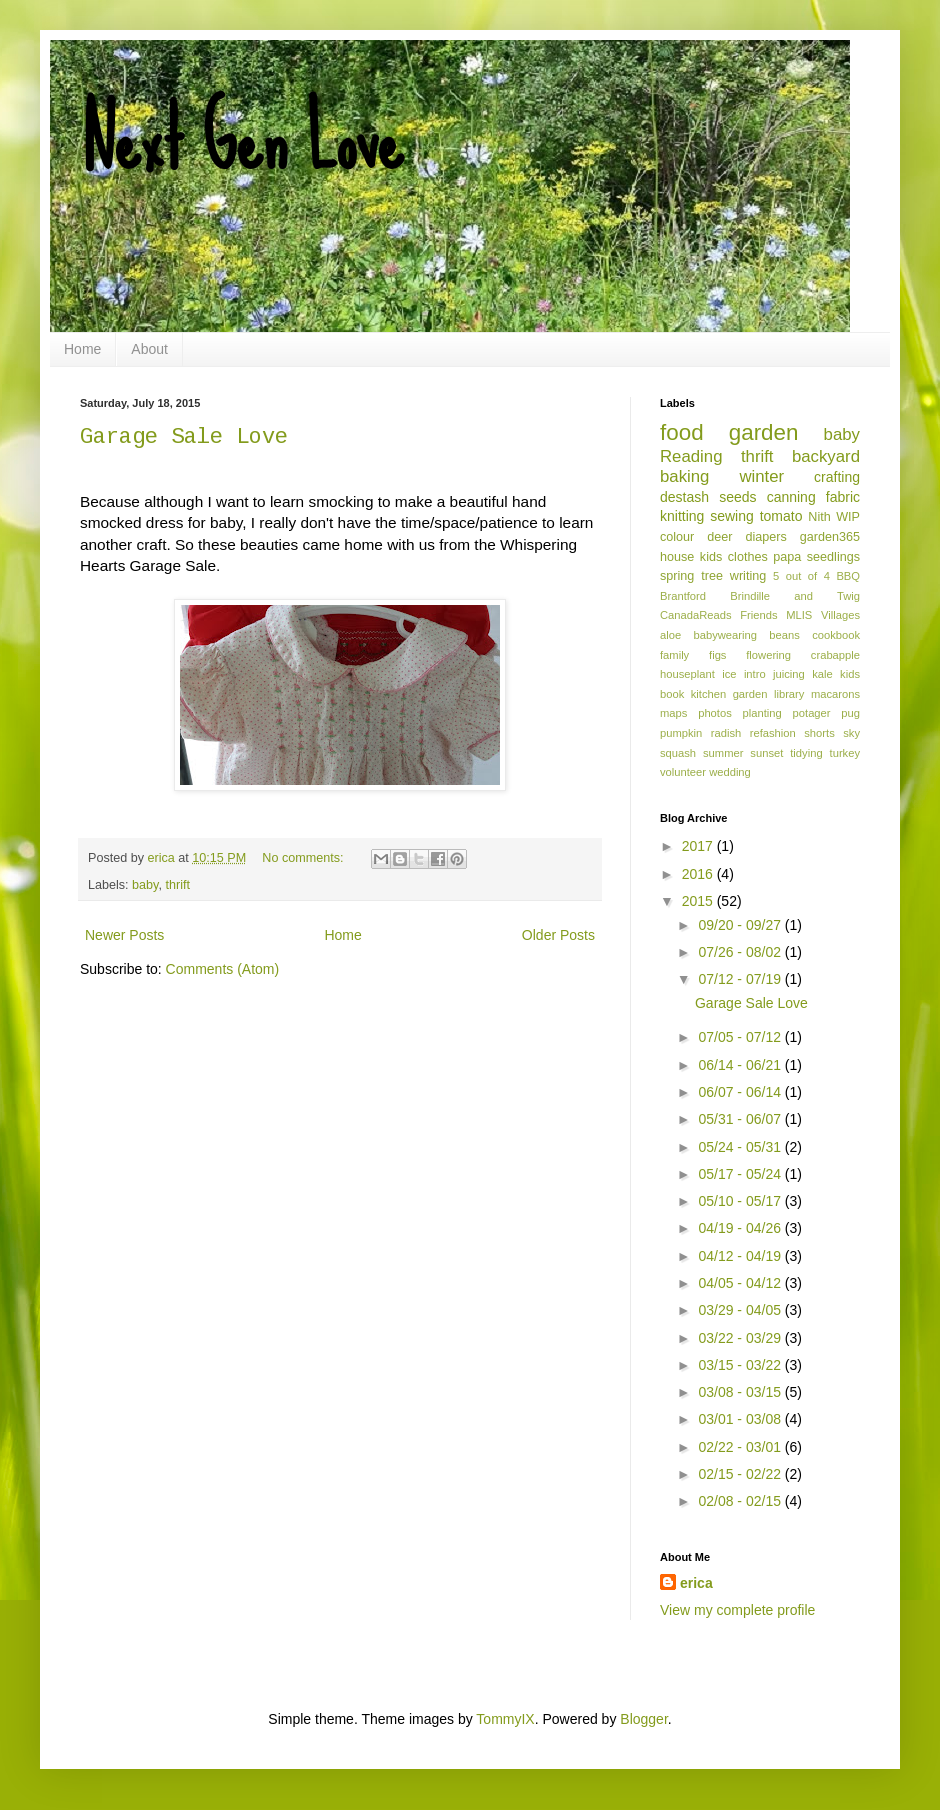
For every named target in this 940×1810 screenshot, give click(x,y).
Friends (758, 615)
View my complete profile (737, 1610)
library (789, 694)
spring (677, 576)
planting (762, 713)
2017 (699, 846)
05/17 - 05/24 (741, 1174)
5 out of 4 (801, 576)
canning (791, 497)
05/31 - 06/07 (741, 1119)
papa (787, 557)
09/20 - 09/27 (741, 925)
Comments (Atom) (223, 969)
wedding (730, 772)
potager (812, 713)
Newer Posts (124, 935)
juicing (789, 674)
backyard (826, 456)
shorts (819, 733)
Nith (819, 517)
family (674, 655)
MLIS (799, 615)
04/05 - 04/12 (741, 1283)
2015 (699, 901)
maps (673, 713)
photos (715, 713)
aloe (670, 635)
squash (678, 753)
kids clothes (734, 557)
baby (145, 885)
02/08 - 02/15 (741, 1501)
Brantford (683, 596)
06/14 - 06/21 (741, 1065)
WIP (848, 517)
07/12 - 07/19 (741, 979)
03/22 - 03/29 (741, 1338)
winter (761, 476)
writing (748, 576)
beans (784, 635)
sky (851, 733)
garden (764, 432)
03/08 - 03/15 (741, 1392)
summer (723, 753)
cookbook (836, 635)
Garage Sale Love (184, 437)
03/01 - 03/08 (741, 1419)
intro (755, 674)
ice (729, 674)
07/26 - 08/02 (741, 952)
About (149, 349)
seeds (737, 497)
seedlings (833, 557)
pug (850, 713)
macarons (835, 694)
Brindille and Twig (795, 596)
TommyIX (505, 1719)
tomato (781, 516)
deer (719, 537)
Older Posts (558, 935)
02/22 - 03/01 (741, 1447)
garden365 (830, 537)
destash (684, 497)
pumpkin (681, 733)
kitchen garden (729, 694)
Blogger (643, 1719)
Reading (691, 456)
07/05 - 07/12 (741, 1037)
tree (712, 576)
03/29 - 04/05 (741, 1310)
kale (822, 674)
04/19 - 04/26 (741, 1228)
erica (696, 1583)
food (682, 432)
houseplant (687, 674)
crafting (837, 477)
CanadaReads (696, 615)
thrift (177, 885)
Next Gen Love (241, 140)
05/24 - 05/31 (741, 1147)
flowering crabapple (803, 655)
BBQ (848, 576)
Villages (840, 615)
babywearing (725, 635)
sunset (766, 753)
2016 (699, 874)
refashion (773, 733)
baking (684, 476)
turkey (845, 753)
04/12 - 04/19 (741, 1256)
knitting (682, 516)
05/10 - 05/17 (741, 1201)
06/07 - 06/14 (741, 1092)
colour (677, 537)
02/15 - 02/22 (741, 1474)
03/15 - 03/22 (741, 1365)
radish (726, 733)
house (677, 557)
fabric (843, 497)
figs (717, 655)
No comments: (304, 858)
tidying (806, 753)
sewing (732, 516)
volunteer (683, 772)
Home (82, 349)
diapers (766, 537)
